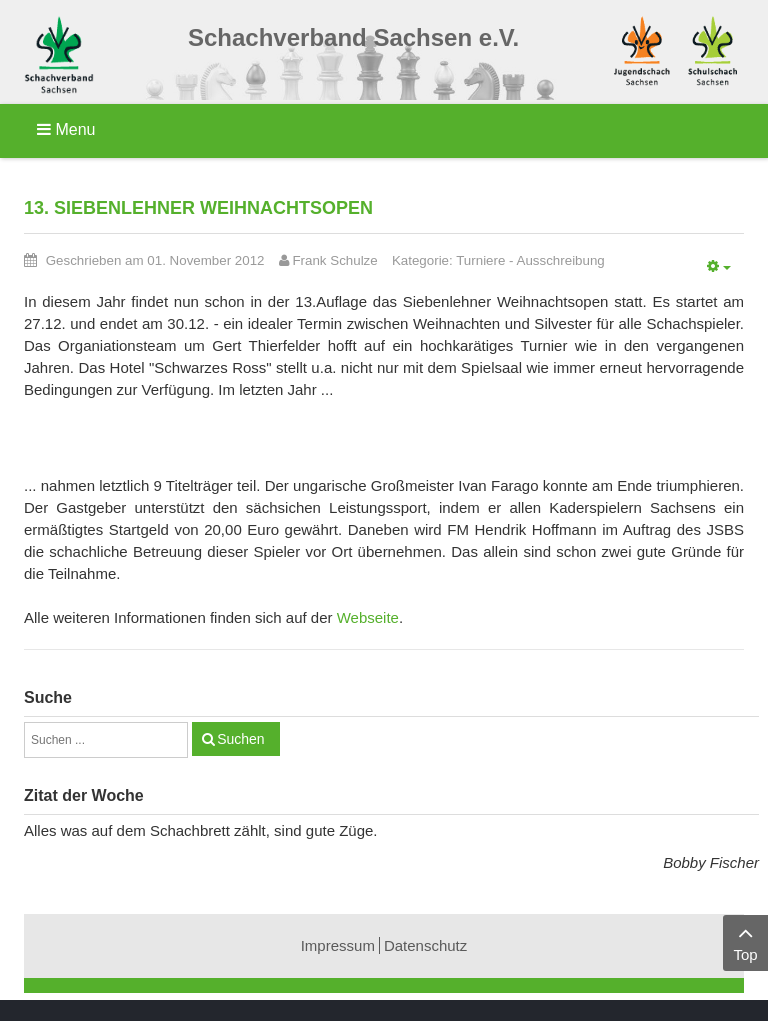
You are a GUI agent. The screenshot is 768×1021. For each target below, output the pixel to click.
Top (745, 941)
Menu (66, 129)
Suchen (240, 739)
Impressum (338, 945)
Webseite (368, 617)
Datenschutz (425, 945)
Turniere (480, 260)
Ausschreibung (561, 260)
